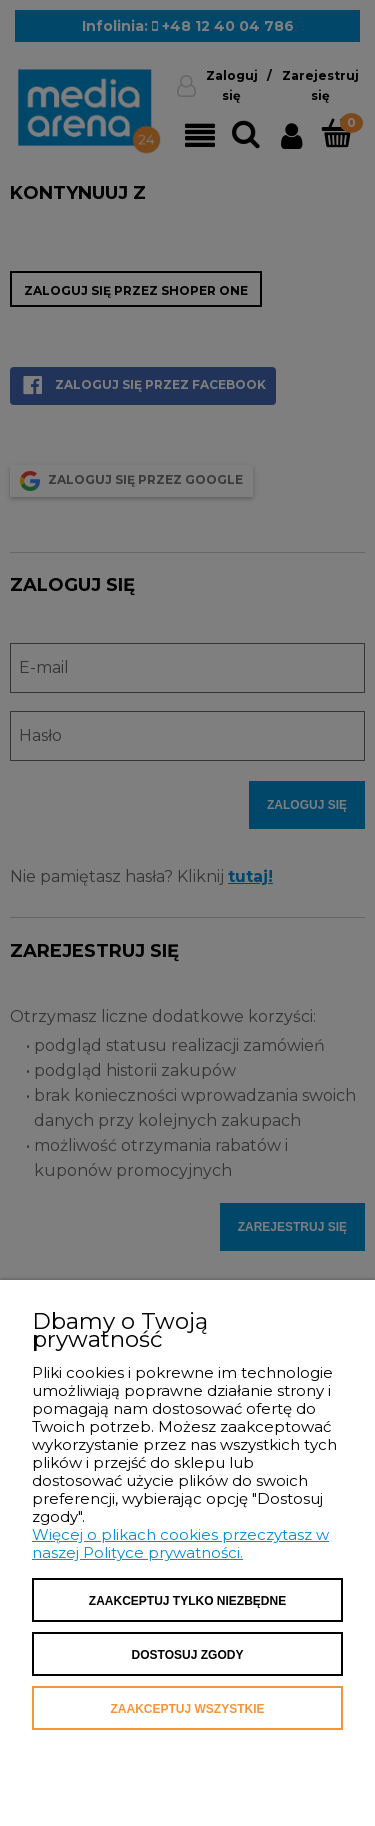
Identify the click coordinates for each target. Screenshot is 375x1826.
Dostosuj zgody (188, 1655)
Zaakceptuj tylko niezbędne (187, 1601)
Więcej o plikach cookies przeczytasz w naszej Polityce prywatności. (180, 1543)
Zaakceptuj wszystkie (187, 1709)
